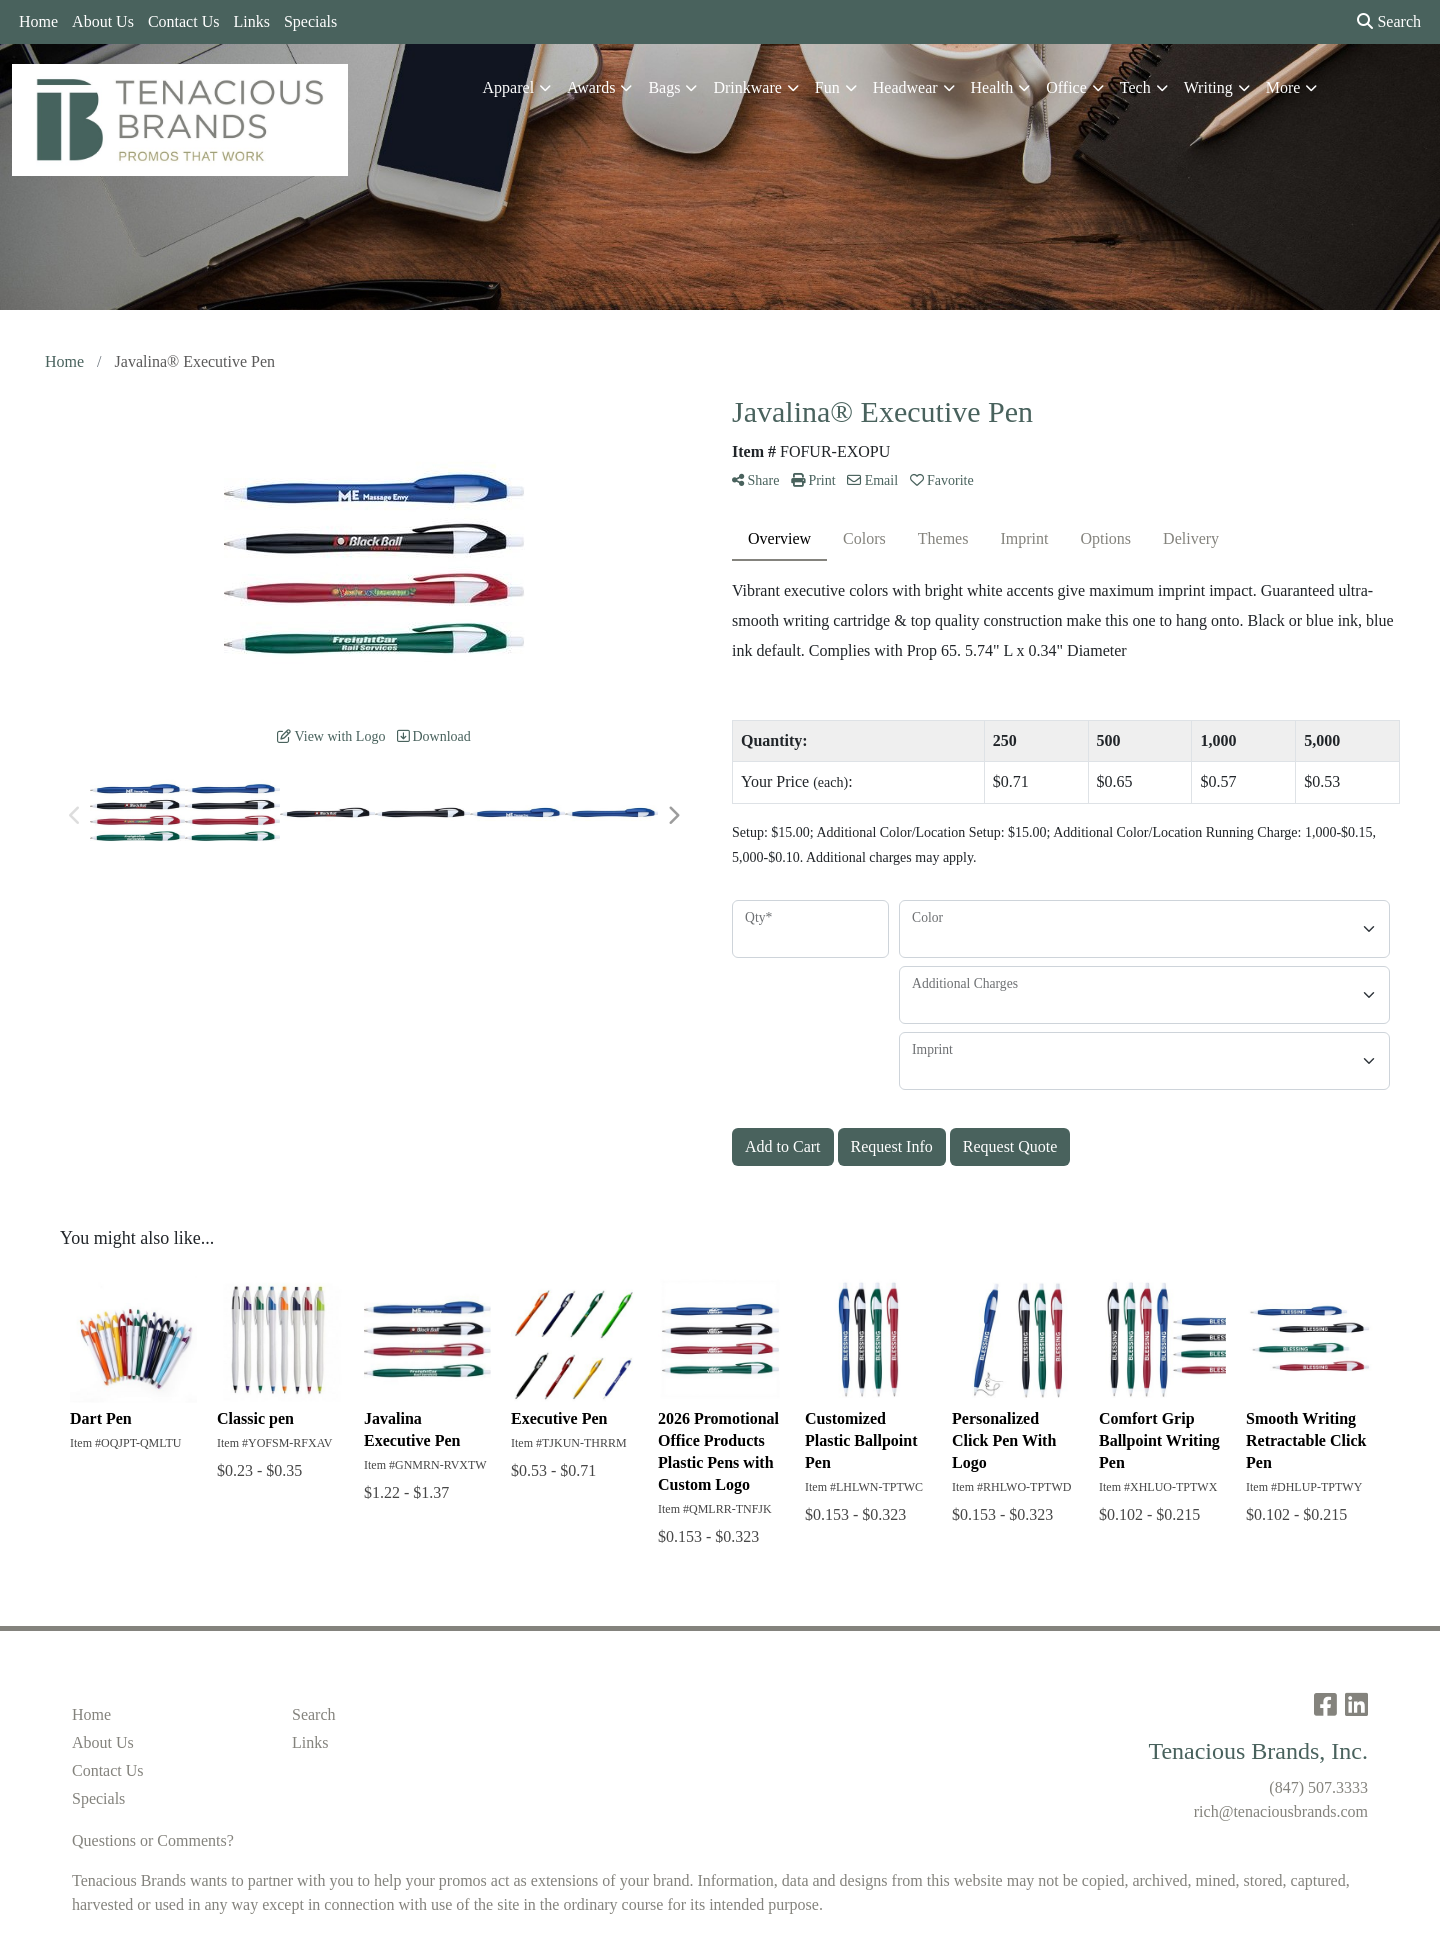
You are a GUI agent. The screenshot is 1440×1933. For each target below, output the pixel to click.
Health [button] (992, 87)
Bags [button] (664, 87)
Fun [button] (827, 87)
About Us (103, 21)
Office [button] (1066, 87)
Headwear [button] (905, 87)
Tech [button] (1135, 87)
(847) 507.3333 (1318, 1787)
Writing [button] (1208, 87)
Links (251, 21)
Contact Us (184, 21)
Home (38, 21)
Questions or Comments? (153, 1840)
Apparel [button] (509, 87)
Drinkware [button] (747, 87)
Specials (310, 21)
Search (1389, 21)
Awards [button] (591, 87)
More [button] (1283, 87)
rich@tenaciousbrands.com (1281, 1811)
